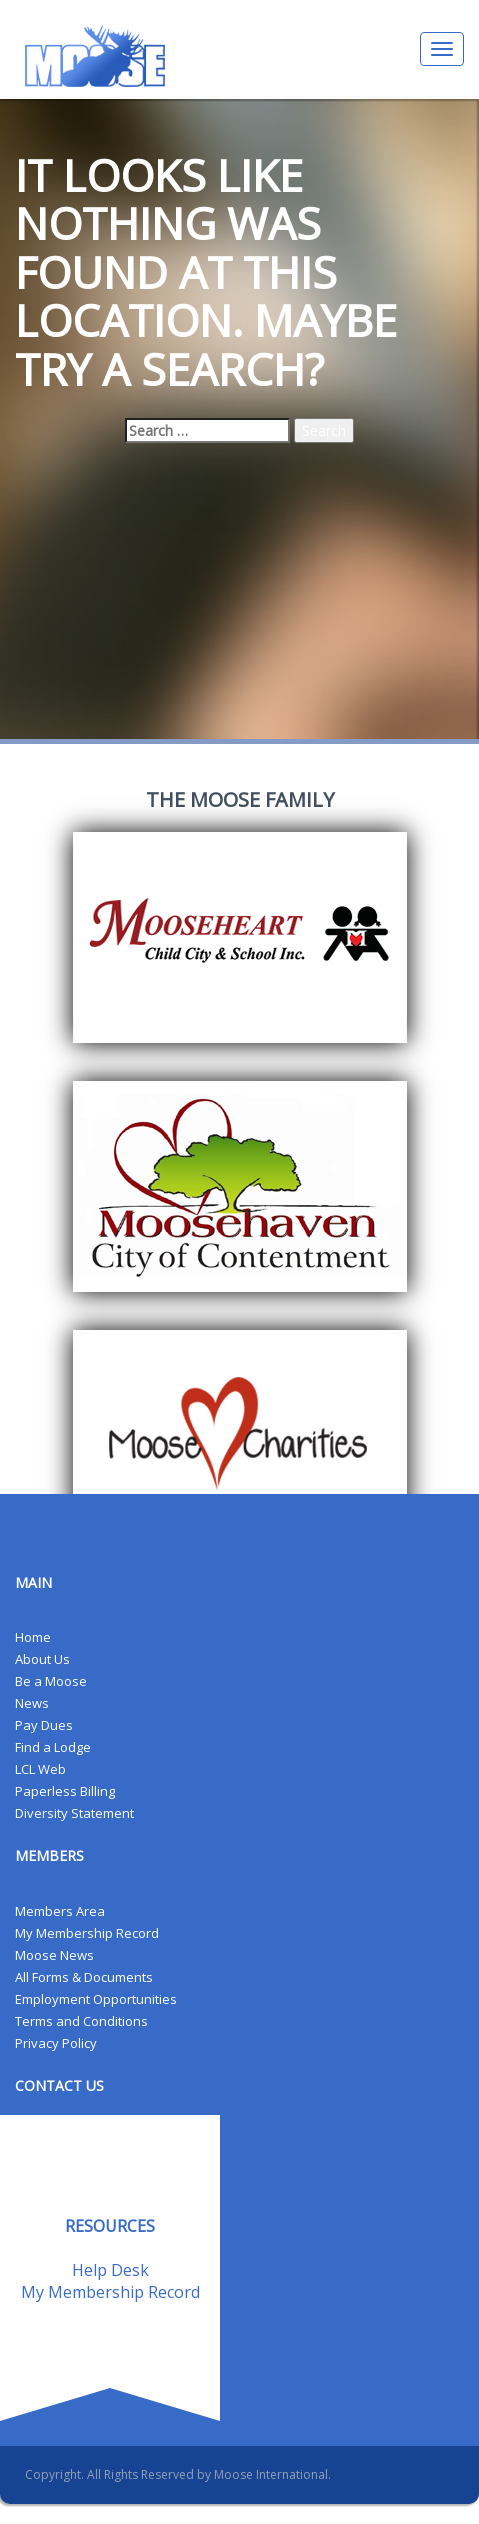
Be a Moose (51, 1681)
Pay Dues (44, 1725)
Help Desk (110, 2270)
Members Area (60, 1911)
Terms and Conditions (81, 2021)
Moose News (54, 1955)
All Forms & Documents (84, 1977)
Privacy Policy (56, 2043)
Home (33, 1637)
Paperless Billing (65, 1791)
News (32, 1703)
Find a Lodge (53, 1747)
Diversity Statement (74, 1813)
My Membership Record (87, 1933)
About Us (42, 1659)
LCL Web (40, 1769)
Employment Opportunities (96, 1999)
